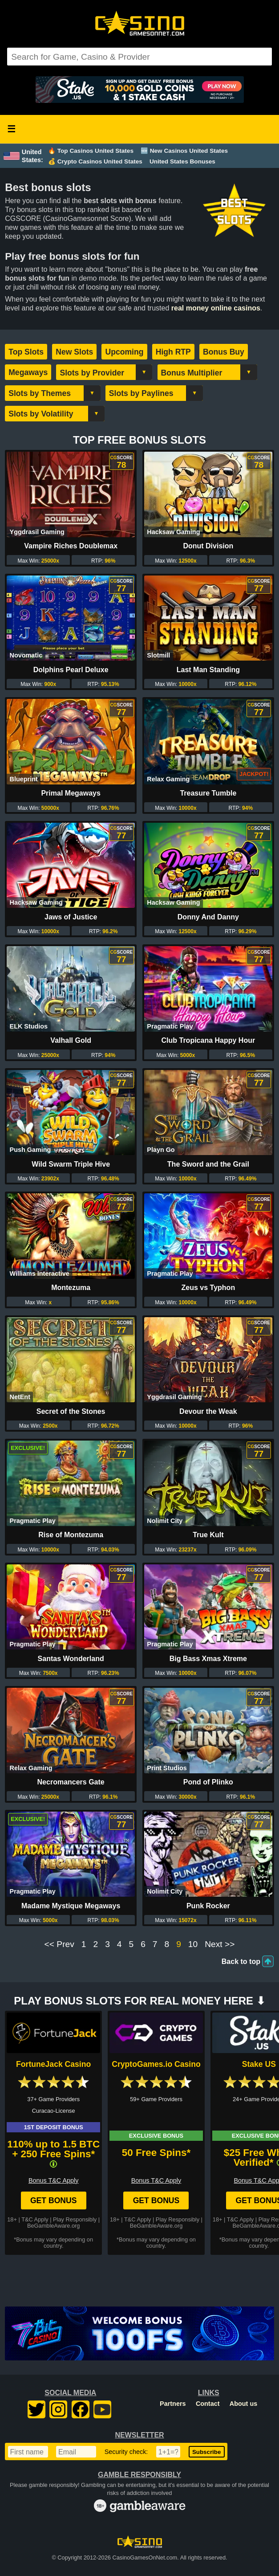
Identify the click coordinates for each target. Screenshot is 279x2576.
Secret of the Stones (70, 1411)
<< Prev (59, 1944)
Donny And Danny (208, 917)
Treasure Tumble (208, 793)
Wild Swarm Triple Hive (71, 1164)
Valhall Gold (70, 1040)
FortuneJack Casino (53, 2064)
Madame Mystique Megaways (70, 1906)
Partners (173, 2403)
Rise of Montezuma (70, 1535)
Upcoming (124, 351)
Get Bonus (53, 2200)
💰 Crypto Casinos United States (95, 161)
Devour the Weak (208, 1411)
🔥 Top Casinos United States (90, 150)
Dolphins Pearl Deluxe (71, 670)
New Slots (74, 351)
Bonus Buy (223, 351)
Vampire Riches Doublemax (70, 546)
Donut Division (208, 546)
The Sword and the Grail (208, 1164)
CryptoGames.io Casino (156, 2064)
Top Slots (26, 351)
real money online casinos (215, 308)
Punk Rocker (208, 1906)
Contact (208, 2403)
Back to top (241, 1961)
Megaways (28, 372)
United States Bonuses (182, 161)
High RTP (173, 351)
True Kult (208, 1535)
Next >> (220, 1944)
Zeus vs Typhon (208, 1287)
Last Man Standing (208, 670)
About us (243, 2403)
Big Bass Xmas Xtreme (208, 1658)
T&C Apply (34, 2219)
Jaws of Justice (70, 917)
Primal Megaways (70, 793)
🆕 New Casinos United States (184, 150)
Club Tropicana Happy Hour (208, 1040)
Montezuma (70, 1287)
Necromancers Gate (71, 1782)
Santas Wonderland (71, 1658)
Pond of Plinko (208, 1782)
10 (193, 1944)
